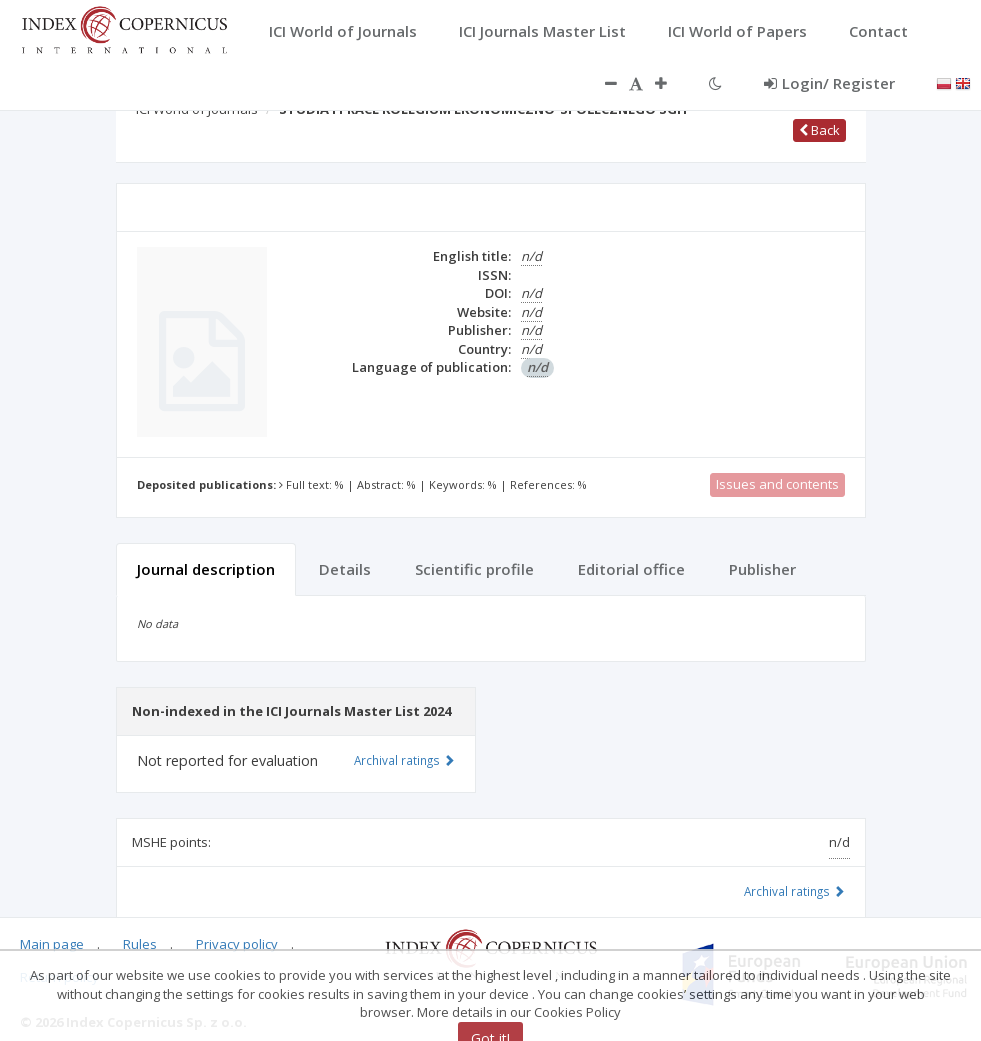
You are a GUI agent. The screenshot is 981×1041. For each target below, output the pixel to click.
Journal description (206, 569)
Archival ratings (794, 891)
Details (345, 569)
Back (819, 130)
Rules (140, 944)
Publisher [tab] (762, 569)
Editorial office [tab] (631, 569)
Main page (52, 944)
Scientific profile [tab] (474, 569)
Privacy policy (237, 944)
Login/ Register (829, 83)
